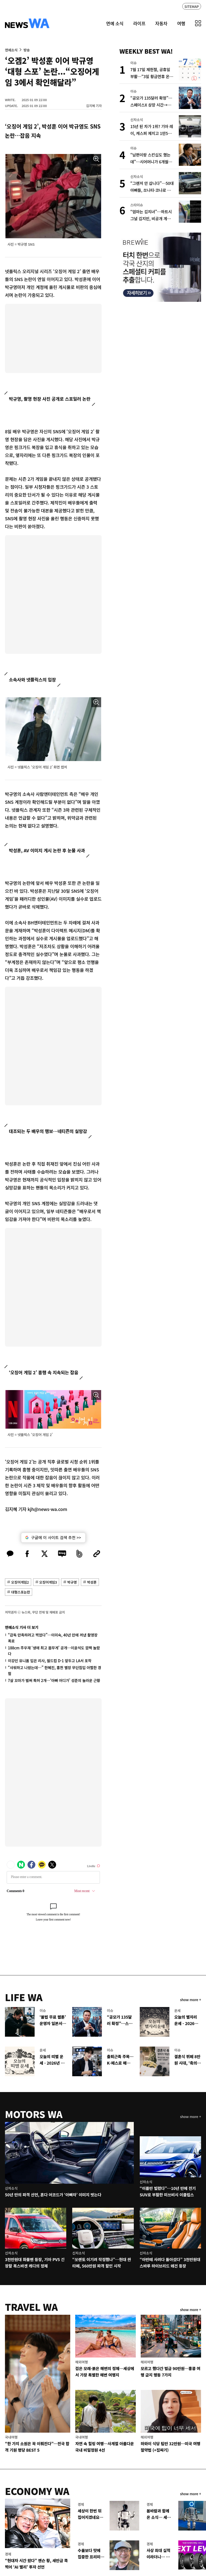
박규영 (72, 1582)
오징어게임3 (48, 1582)
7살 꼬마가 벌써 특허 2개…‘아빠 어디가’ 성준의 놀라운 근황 (54, 1680)
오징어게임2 (20, 1582)
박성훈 (91, 1582)
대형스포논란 (20, 1592)
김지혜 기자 (94, 105)
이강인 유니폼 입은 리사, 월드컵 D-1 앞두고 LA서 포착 (49, 1660)
